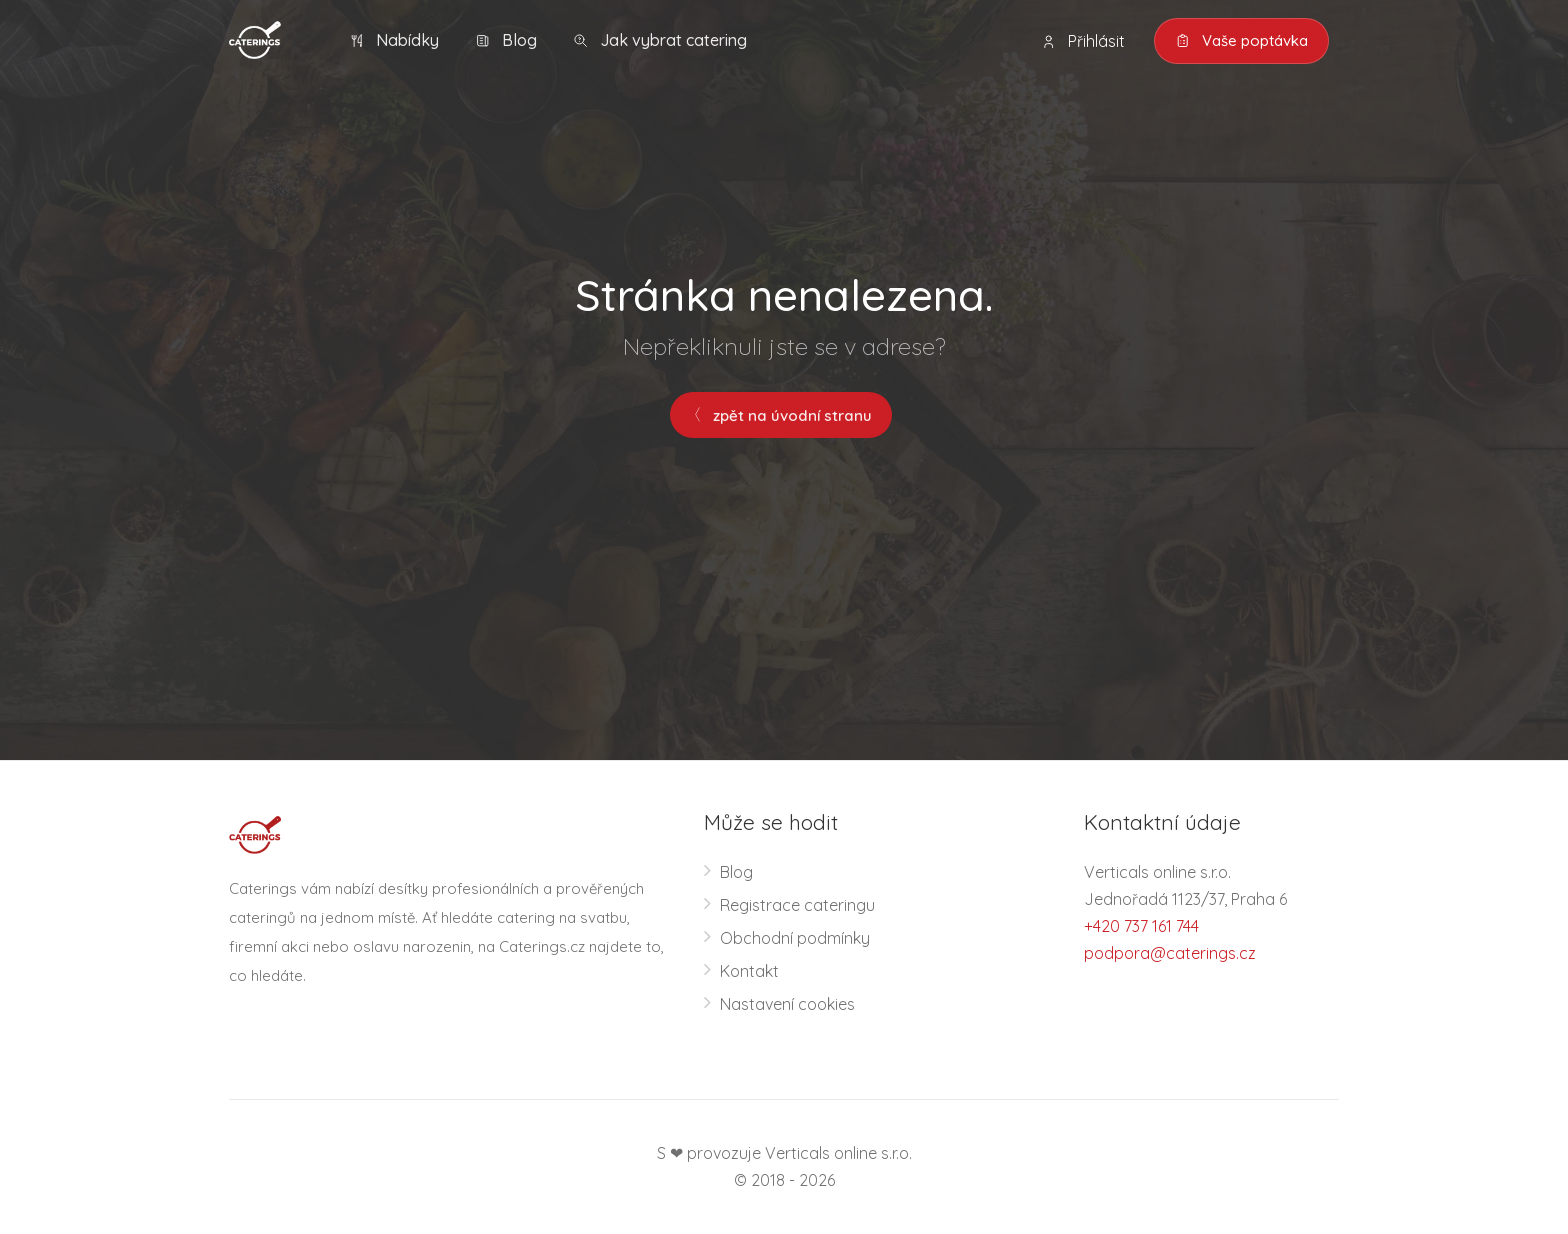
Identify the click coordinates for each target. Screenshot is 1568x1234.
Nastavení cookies (787, 1004)
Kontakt (749, 971)
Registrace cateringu (797, 905)
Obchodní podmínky (795, 938)
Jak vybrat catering (660, 40)
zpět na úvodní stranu (781, 415)
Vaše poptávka (1241, 41)
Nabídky (394, 40)
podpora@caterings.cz (1170, 953)
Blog (506, 40)
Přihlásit (1083, 41)
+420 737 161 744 (1141, 926)
